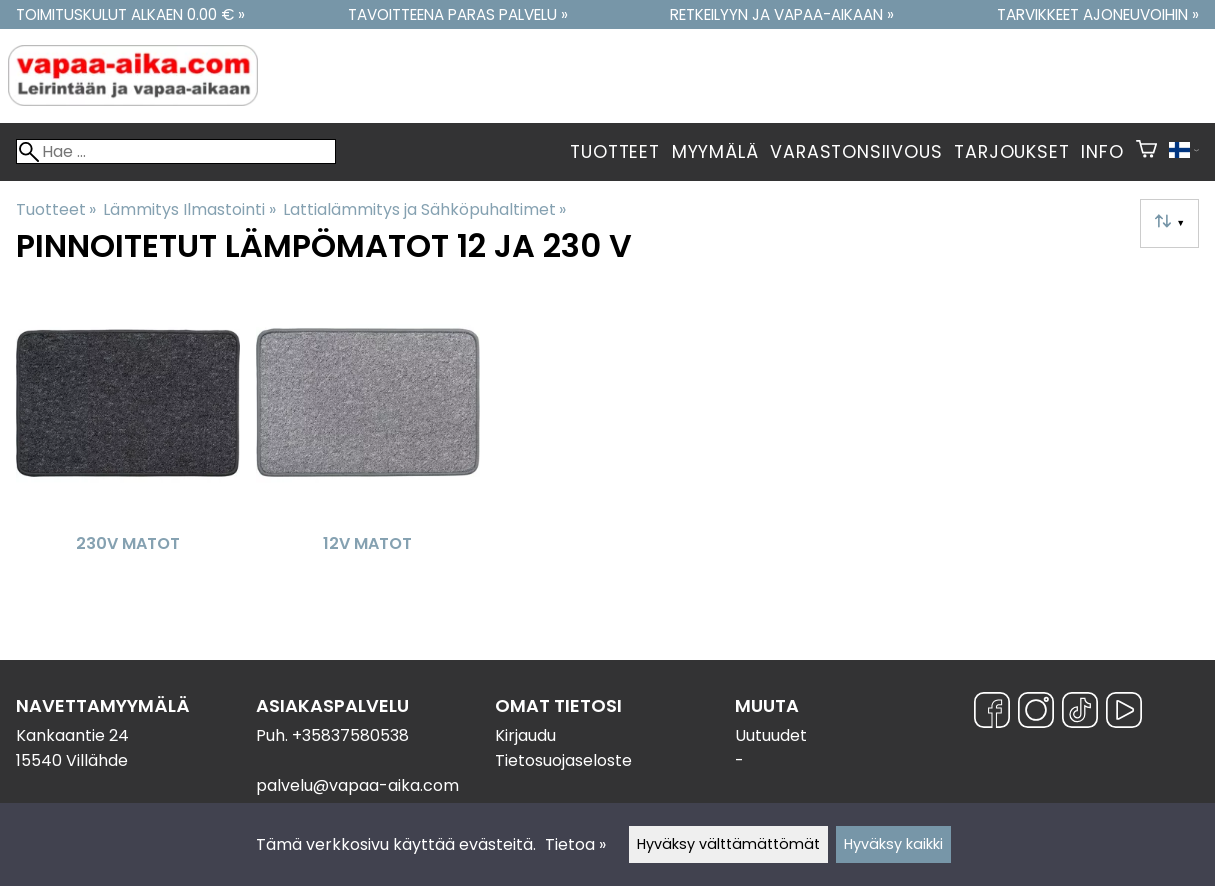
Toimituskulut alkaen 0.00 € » (130, 14)
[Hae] (176, 151)
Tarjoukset (1011, 152)
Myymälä (715, 152)
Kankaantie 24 (72, 735)
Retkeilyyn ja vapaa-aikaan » (782, 14)
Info (1102, 152)
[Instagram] (1036, 713)
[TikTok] (1080, 713)
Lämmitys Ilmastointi (189, 209)
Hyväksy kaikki (893, 844)
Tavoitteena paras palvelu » (458, 14)
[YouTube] (1124, 713)
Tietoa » (575, 844)
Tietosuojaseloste (563, 760)
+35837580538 (350, 735)
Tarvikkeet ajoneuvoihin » (1098, 14)
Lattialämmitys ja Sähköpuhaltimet (424, 209)
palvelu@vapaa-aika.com (357, 785)
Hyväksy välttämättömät (728, 844)
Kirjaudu (525, 735)
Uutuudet (771, 735)
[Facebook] (992, 713)
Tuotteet (614, 152)
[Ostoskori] (1146, 152)
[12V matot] (368, 447)
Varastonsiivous (856, 152)
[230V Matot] (128, 447)
